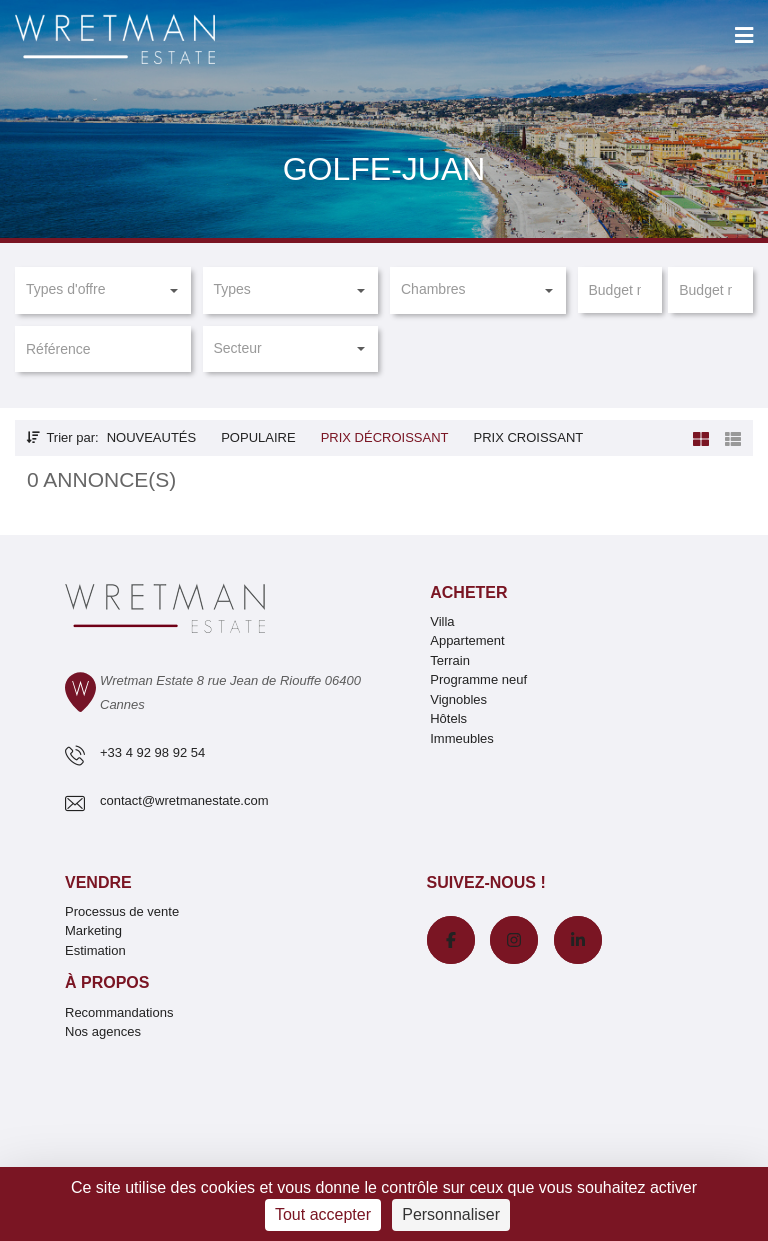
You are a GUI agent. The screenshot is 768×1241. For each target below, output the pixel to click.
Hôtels (448, 718)
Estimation (95, 950)
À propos (107, 982)
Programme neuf (478, 679)
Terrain (450, 660)
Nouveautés (152, 437)
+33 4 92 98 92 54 (152, 752)
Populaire (258, 437)
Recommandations (119, 1012)
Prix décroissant (385, 437)
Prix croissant (528, 437)
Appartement (467, 640)
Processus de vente (122, 911)
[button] (103, 290)
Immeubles (462, 738)
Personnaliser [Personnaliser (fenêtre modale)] (451, 1214)
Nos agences (103, 1031)
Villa (442, 621)
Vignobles (458, 699)
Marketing (93, 930)
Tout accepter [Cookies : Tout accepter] (323, 1214)
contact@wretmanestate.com (184, 800)
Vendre (98, 882)
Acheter (468, 592)
